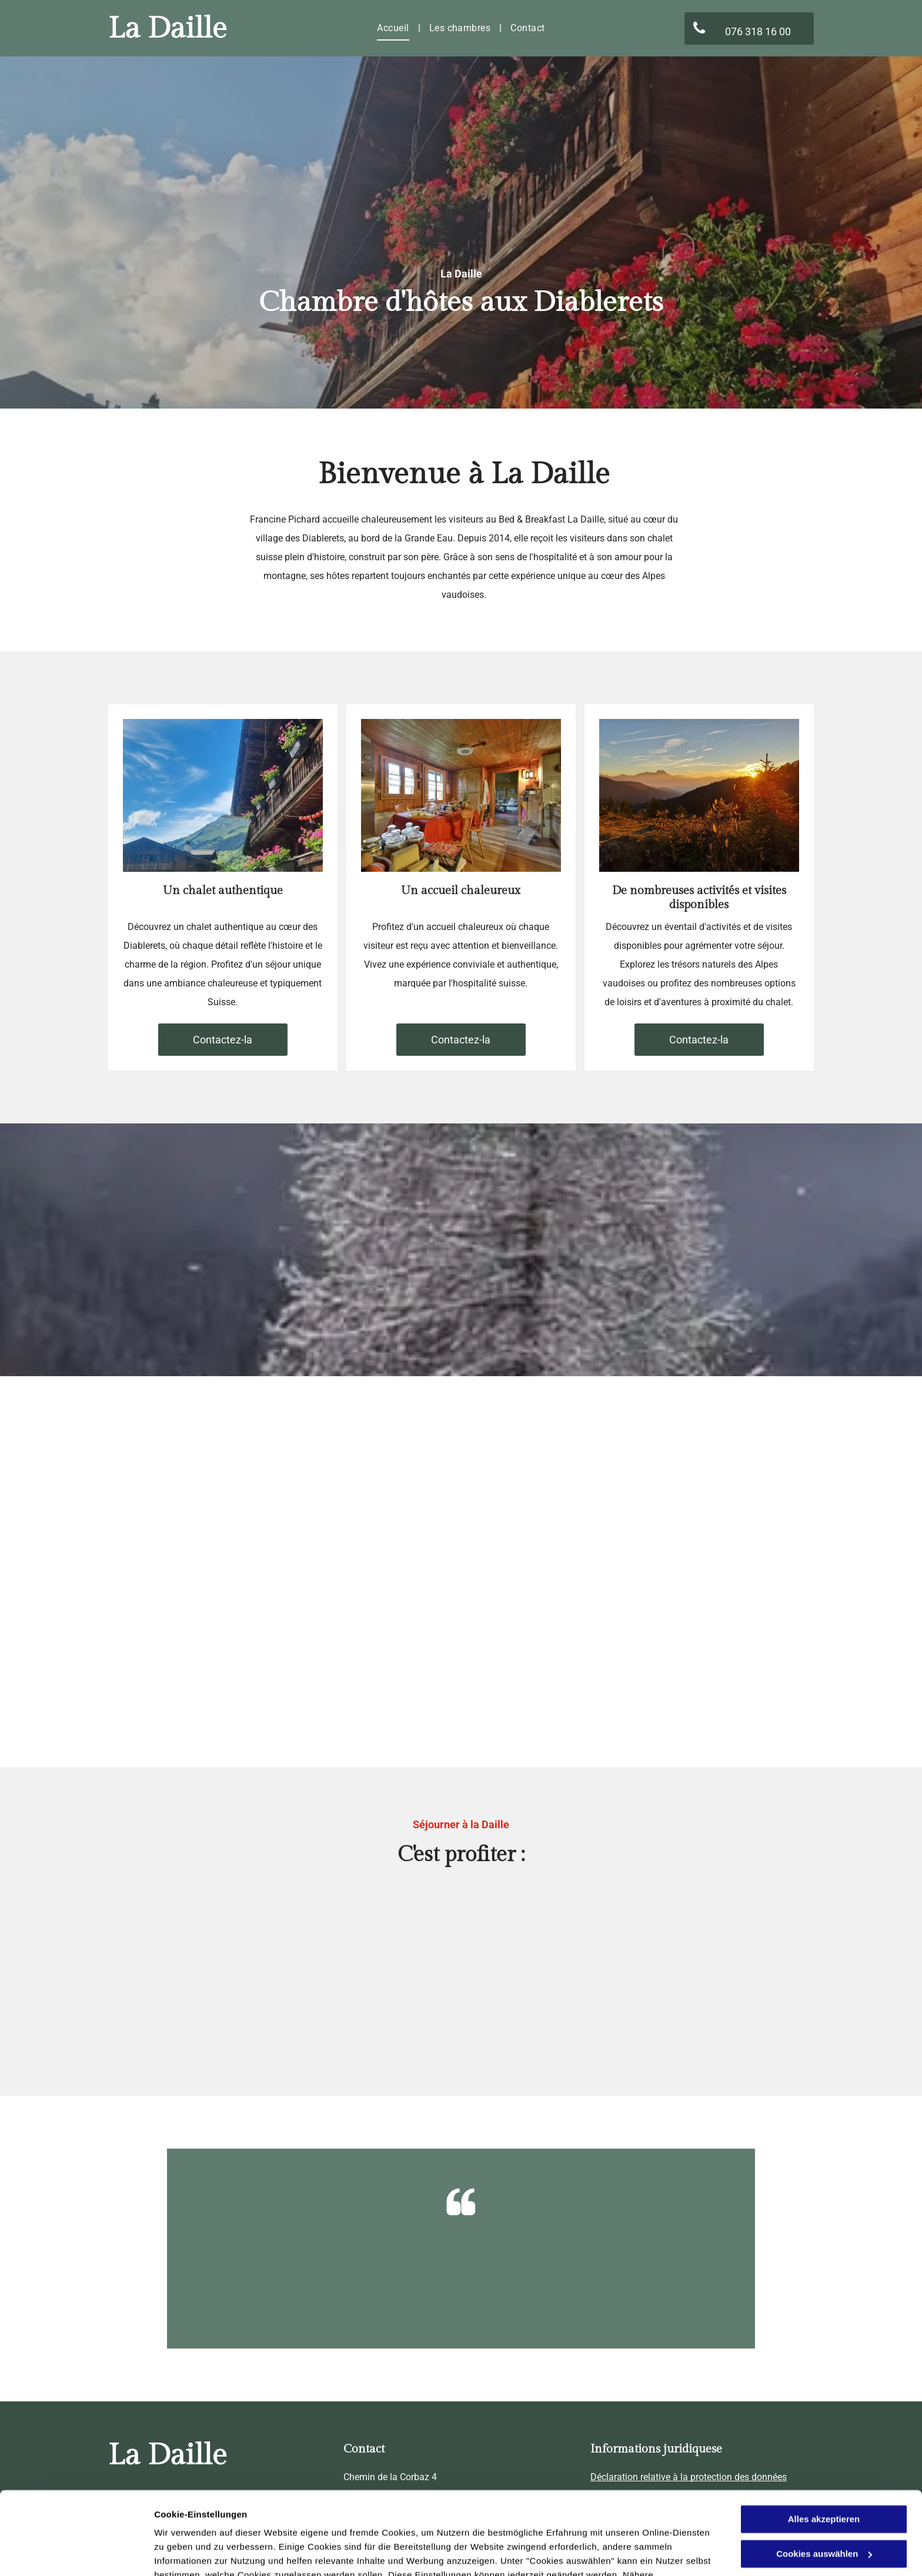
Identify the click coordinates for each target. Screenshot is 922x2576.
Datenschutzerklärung (442, 2520)
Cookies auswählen (195, 2553)
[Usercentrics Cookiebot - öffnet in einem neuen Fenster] (76, 2553)
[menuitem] (394, 28)
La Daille (167, 28)
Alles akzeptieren (824, 2450)
